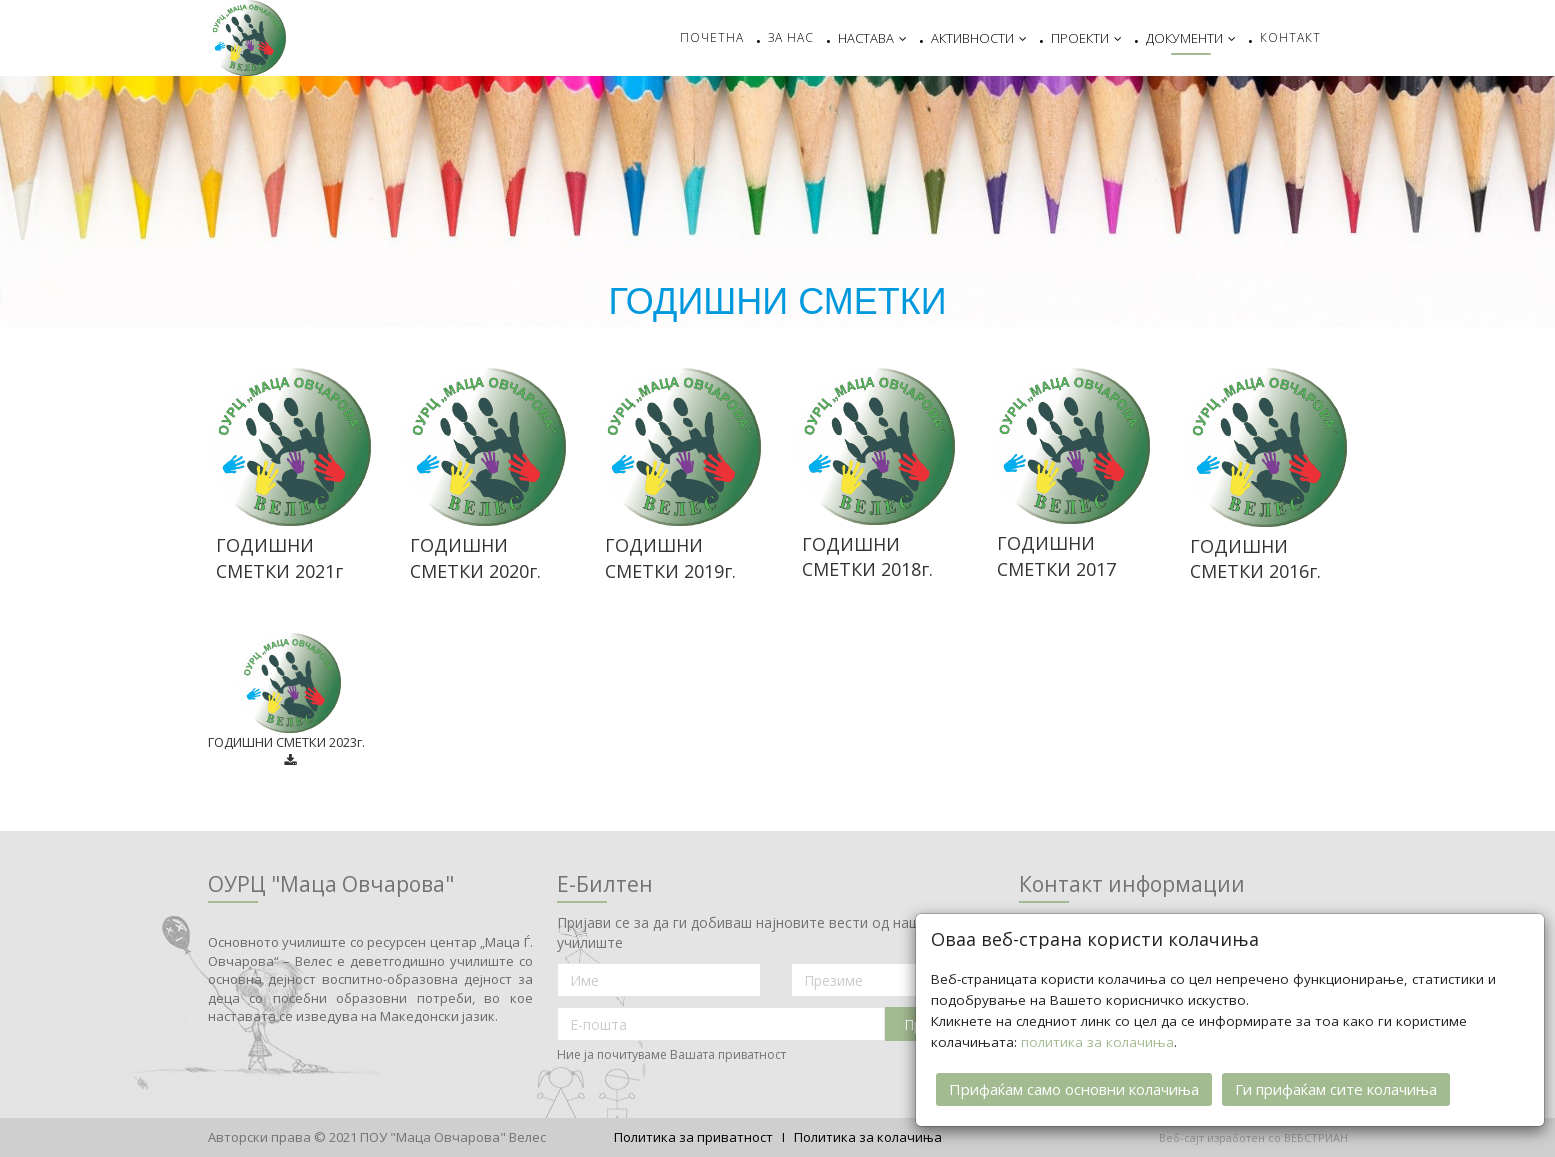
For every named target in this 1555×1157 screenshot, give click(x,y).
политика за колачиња (1097, 1040)
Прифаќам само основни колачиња (1074, 1087)
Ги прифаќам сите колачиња (1336, 1087)
